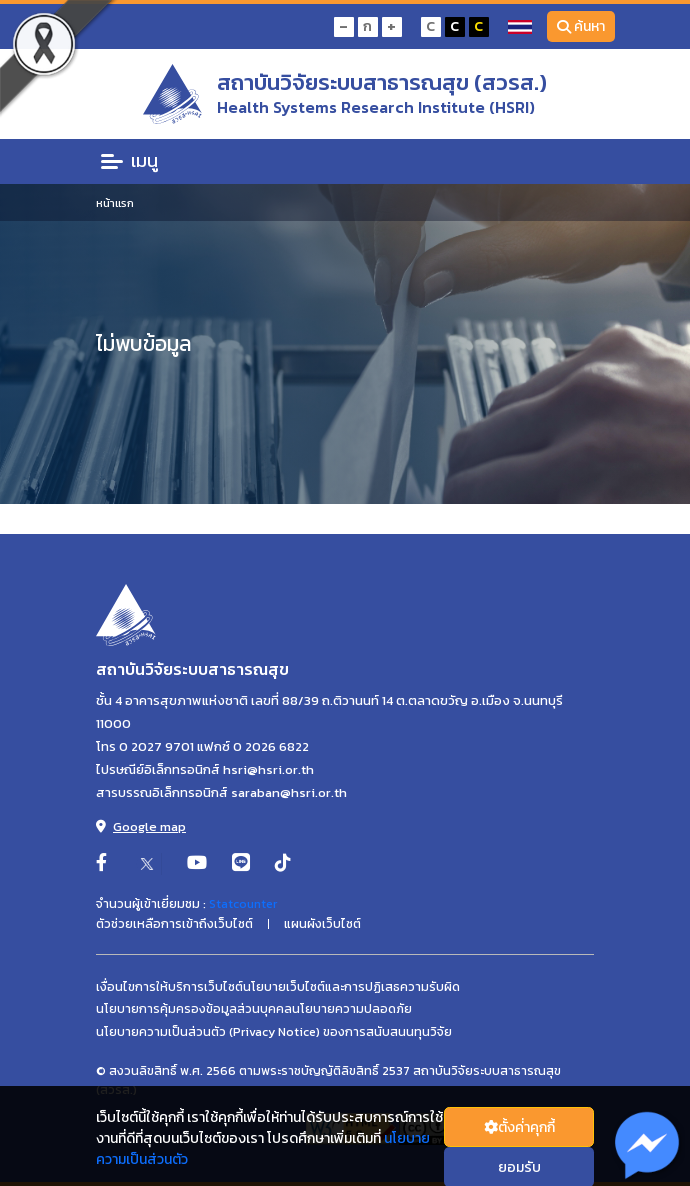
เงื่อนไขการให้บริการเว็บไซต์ (169, 987)
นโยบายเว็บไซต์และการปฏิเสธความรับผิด (351, 987)
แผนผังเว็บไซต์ (322, 924)
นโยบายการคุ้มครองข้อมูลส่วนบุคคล (194, 1009)
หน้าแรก (115, 202)
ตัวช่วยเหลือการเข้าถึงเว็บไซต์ (174, 924)
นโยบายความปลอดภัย (352, 1009)
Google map (141, 826)
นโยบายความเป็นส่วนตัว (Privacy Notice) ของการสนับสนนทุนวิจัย (274, 1032)
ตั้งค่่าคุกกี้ (519, 1127)
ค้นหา (581, 26)
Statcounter (243, 904)
